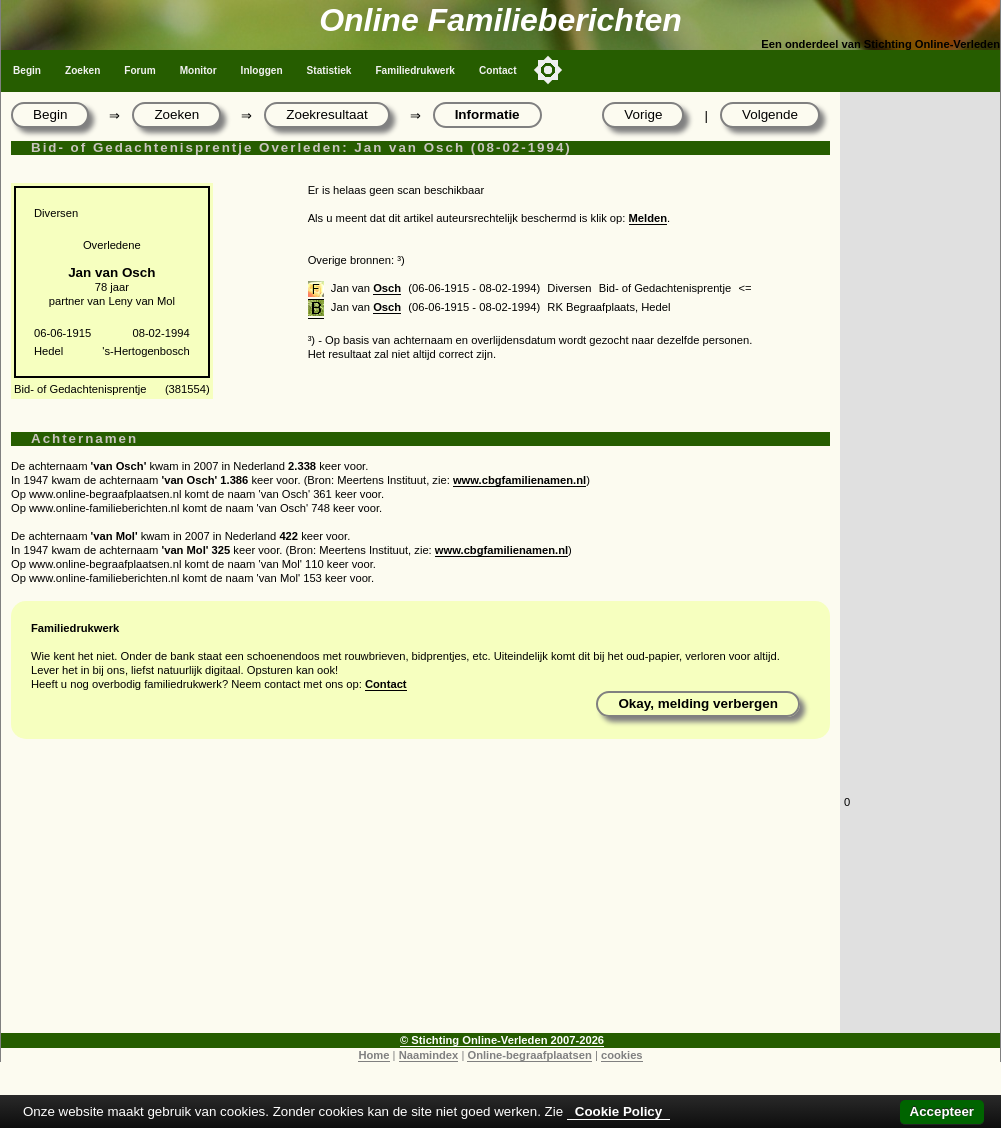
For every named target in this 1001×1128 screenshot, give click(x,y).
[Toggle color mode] (548, 70)
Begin (27, 70)
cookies (622, 1055)
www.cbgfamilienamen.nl (519, 480)
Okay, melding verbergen (698, 703)
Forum (139, 70)
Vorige (643, 114)
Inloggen (262, 70)
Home (373, 1055)
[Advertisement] (420, 893)
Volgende (770, 114)
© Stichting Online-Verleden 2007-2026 (502, 1040)
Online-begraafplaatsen (529, 1055)
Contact (498, 70)
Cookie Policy (618, 1111)
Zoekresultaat (326, 114)
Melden (648, 218)
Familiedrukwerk (415, 70)
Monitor (198, 70)
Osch (387, 288)
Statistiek (329, 70)
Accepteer (942, 1111)
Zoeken (82, 70)
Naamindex (429, 1055)
